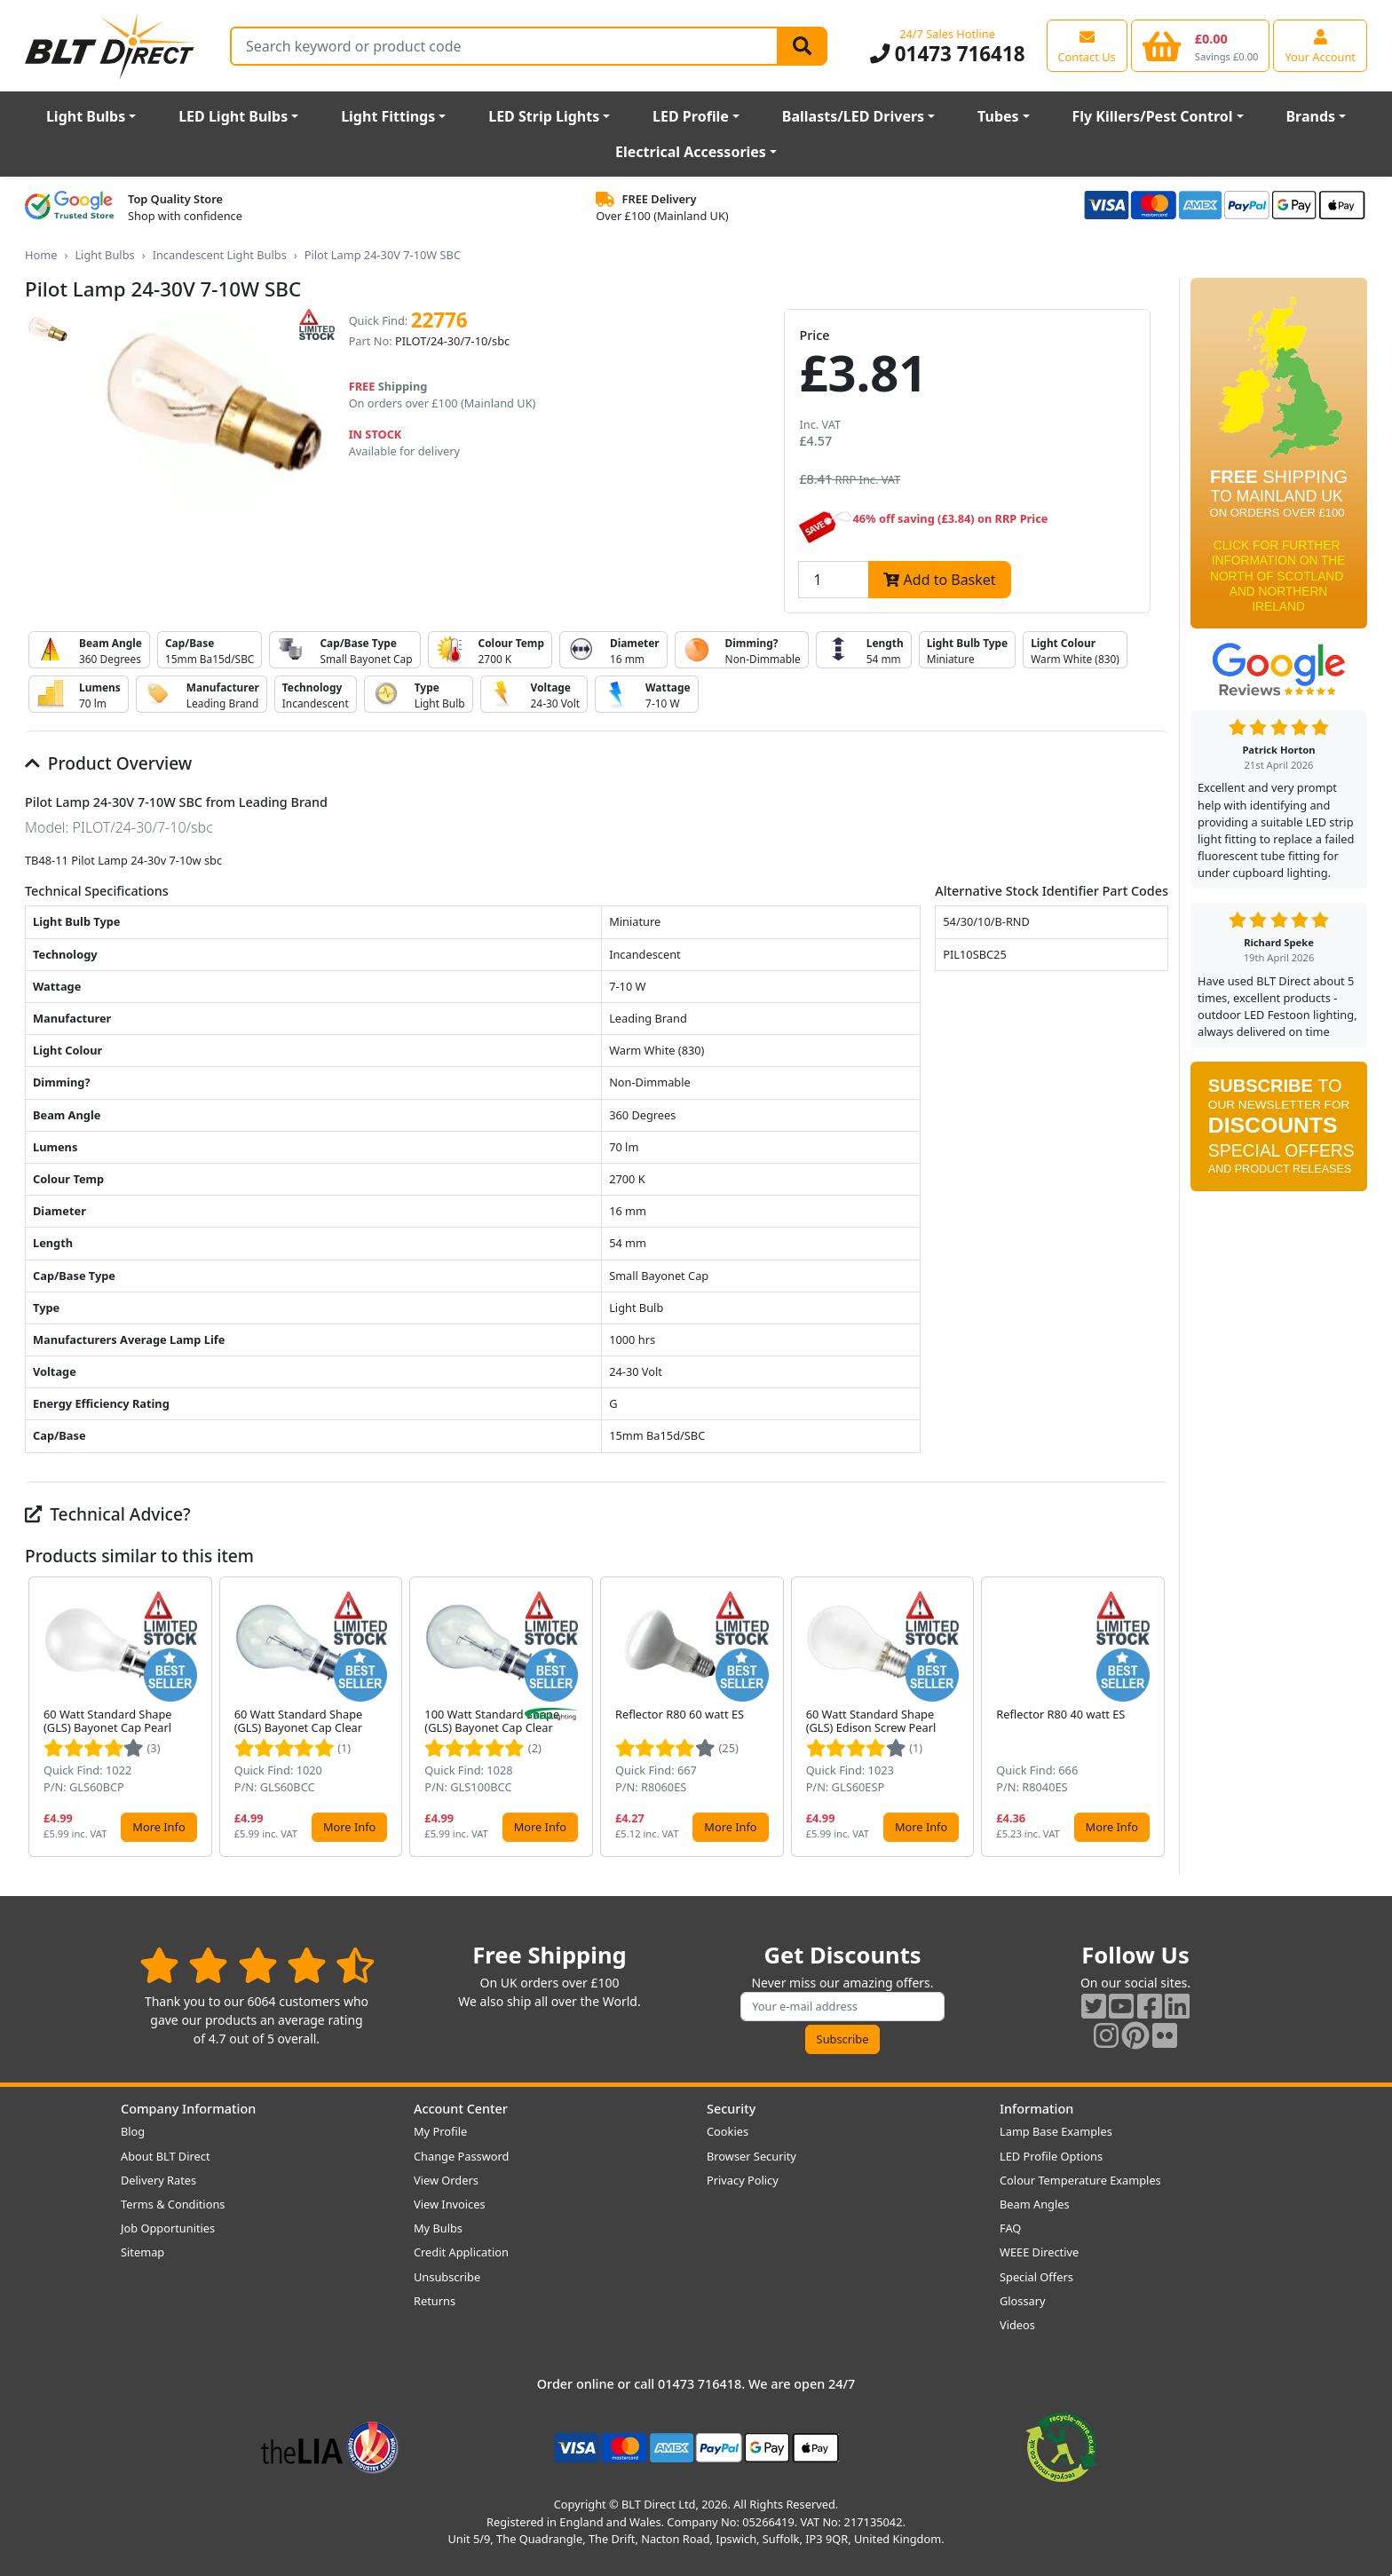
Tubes (998, 116)
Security (731, 2108)
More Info (158, 1827)
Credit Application (461, 2252)
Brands (1310, 116)
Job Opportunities (168, 2228)
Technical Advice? (108, 1514)
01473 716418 (947, 53)
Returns (434, 2301)
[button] (1154, 1717)
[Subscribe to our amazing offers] (842, 2006)
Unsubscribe (447, 2277)
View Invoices (450, 2204)
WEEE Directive (1039, 2252)
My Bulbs (438, 2228)
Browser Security (751, 2156)
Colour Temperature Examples (1080, 2180)
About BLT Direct (165, 2156)
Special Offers (1036, 2277)
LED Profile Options (1051, 2156)
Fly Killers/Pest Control (1152, 116)
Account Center (461, 2108)
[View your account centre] (1320, 45)
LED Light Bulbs (233, 116)
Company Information (188, 2108)
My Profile (440, 2131)
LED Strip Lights (543, 116)
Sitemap (142, 2252)
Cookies (727, 2131)
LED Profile (690, 116)
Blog (133, 2131)
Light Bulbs (85, 116)
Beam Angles (1035, 2204)
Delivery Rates (158, 2180)
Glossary (1023, 2301)
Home (41, 255)
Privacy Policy (743, 2180)
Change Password (461, 2156)
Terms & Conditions (173, 2204)
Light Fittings (388, 116)
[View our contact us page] (1087, 45)
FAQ (1010, 2228)
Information (1036, 2108)
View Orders (446, 2180)
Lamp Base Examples (1056, 2131)
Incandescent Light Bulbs (220, 255)
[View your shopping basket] (1200, 45)
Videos (1017, 2325)
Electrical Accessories (690, 152)
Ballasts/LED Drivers (853, 116)
